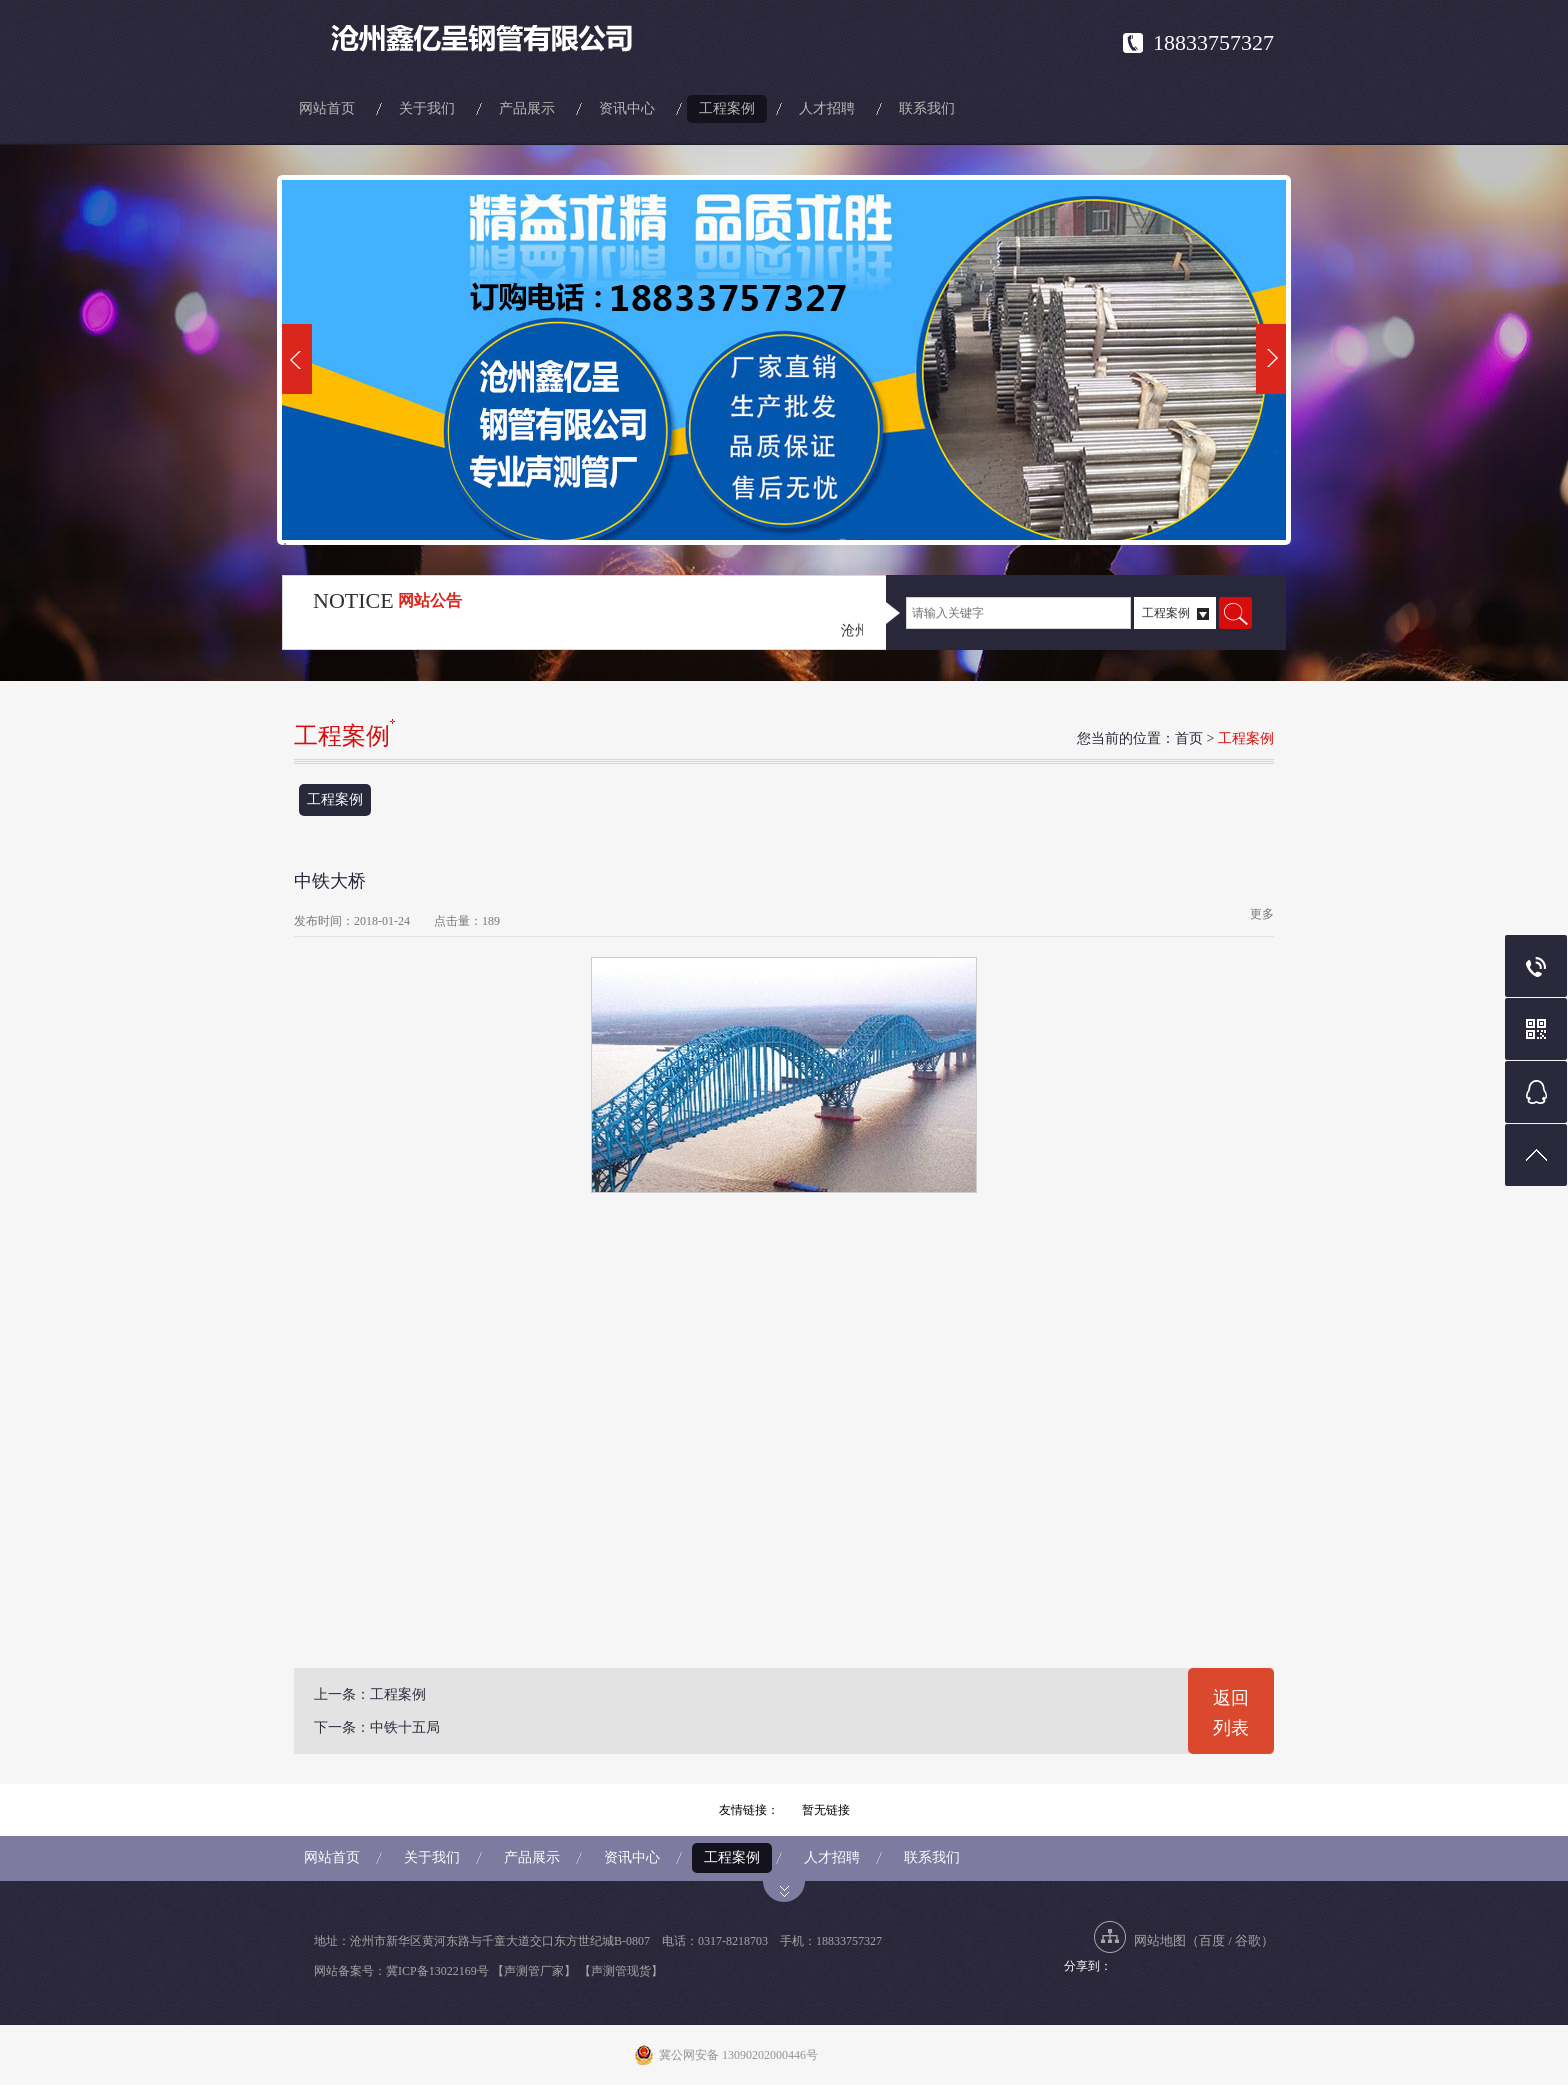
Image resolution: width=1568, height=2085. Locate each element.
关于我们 (427, 108)
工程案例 (727, 108)
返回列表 (1231, 1713)
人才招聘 (827, 108)
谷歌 (1248, 1940)
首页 (1189, 738)
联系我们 (927, 108)
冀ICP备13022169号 (437, 1971)
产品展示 (527, 108)
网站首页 (327, 108)
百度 (1212, 1940)
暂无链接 (826, 1810)
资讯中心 (627, 108)
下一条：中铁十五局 (377, 1727)
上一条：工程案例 (370, 1694)
